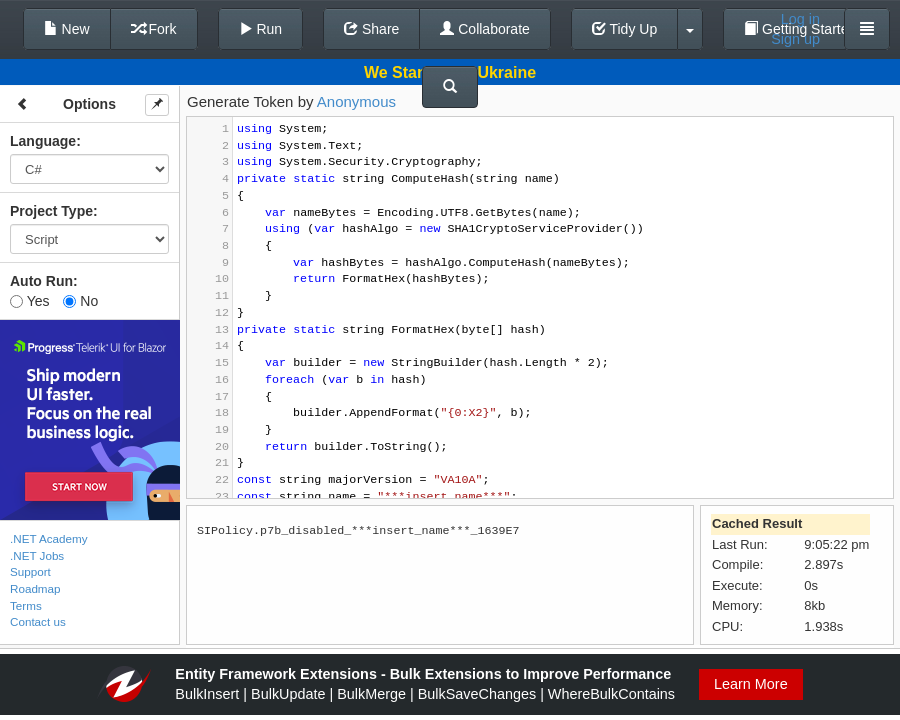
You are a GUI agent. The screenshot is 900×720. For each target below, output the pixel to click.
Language (43, 141)
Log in (800, 19)
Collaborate (485, 29)
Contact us (38, 621)
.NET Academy (49, 538)
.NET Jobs (37, 555)
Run (261, 29)
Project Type (51, 211)
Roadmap (35, 588)
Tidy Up (624, 29)
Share (371, 29)
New (67, 29)
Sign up (795, 39)
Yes (29, 301)
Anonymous (356, 101)
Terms (26, 605)
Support (30, 571)
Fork (154, 29)
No (80, 301)
